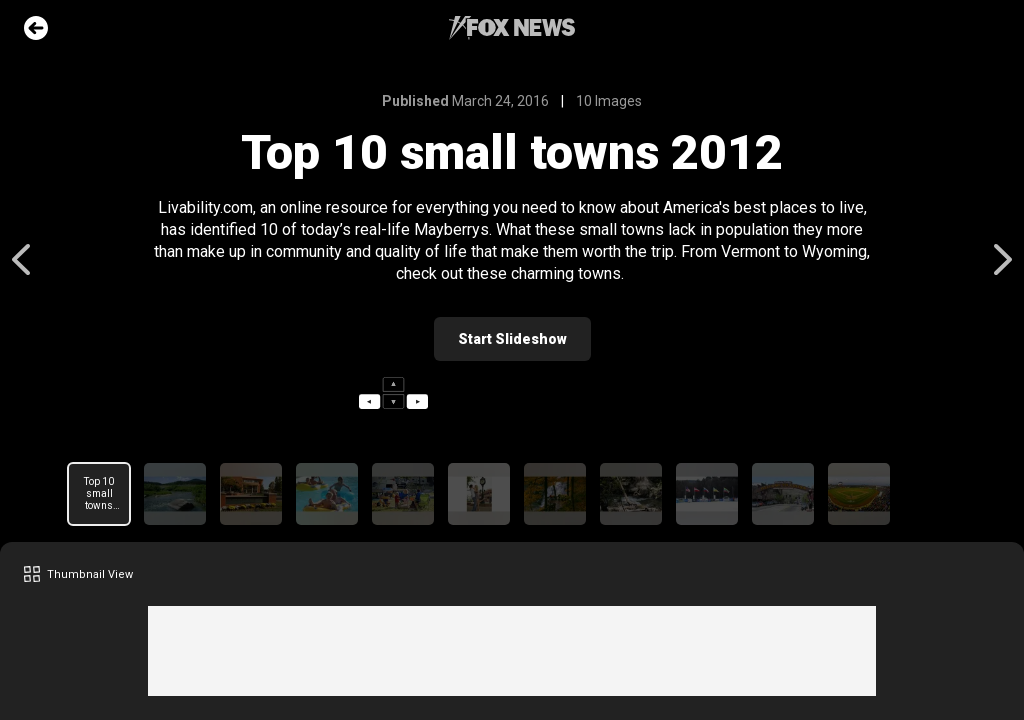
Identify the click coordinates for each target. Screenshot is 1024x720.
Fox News (512, 28)
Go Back (36, 28)
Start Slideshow (512, 339)
